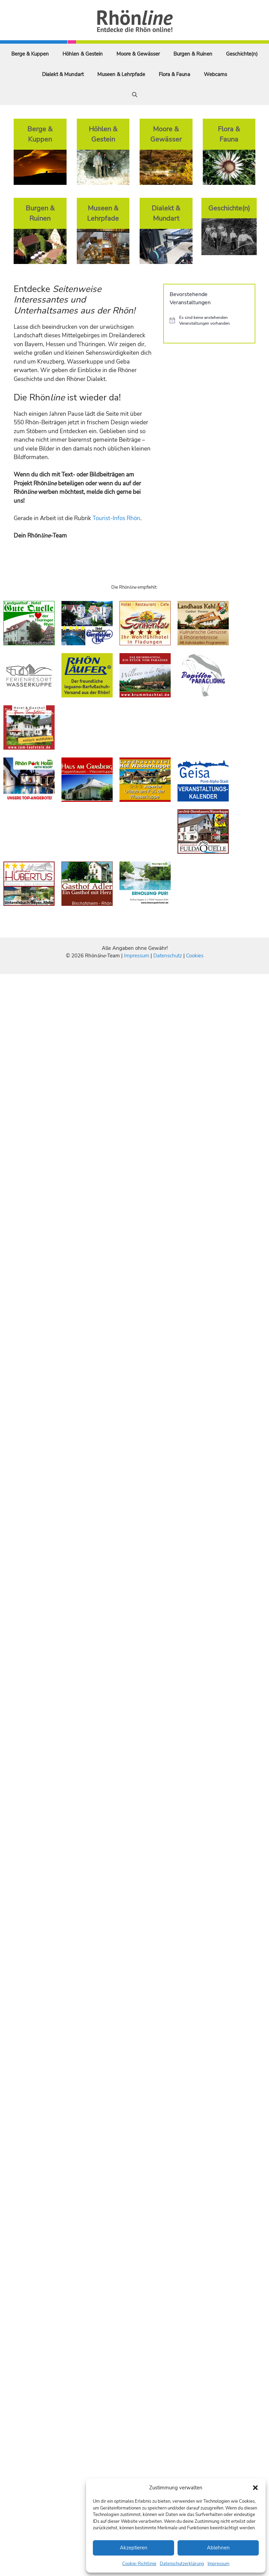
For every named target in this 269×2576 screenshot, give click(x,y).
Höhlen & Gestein (82, 53)
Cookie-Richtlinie (139, 2564)
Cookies (194, 955)
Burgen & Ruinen (192, 53)
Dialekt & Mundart (63, 74)
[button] (255, 2487)
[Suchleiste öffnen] (134, 95)
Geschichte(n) (242, 53)
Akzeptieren (133, 2547)
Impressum (218, 2564)
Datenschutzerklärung (182, 2564)
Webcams (215, 74)
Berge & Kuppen (30, 53)
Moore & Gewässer (138, 53)
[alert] (209, 320)
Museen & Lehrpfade (121, 74)
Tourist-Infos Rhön (116, 518)
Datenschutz (167, 955)
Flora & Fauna (174, 74)
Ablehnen (218, 2547)
